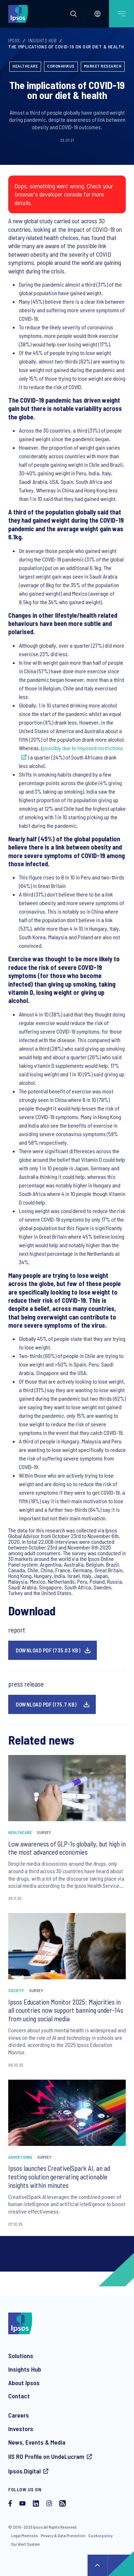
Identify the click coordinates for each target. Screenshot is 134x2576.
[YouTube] (22, 2504)
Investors (20, 2429)
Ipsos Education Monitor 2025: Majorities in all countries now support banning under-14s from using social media (65, 2010)
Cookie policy (100, 2535)
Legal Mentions (24, 2535)
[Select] (97, 14)
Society (16, 1990)
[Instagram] (49, 2504)
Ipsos (14, 40)
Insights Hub (42, 40)
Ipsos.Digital (24, 2471)
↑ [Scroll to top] (97, 2565)
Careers (18, 2415)
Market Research (103, 65)
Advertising (20, 2156)
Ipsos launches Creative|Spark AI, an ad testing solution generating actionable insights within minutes (59, 2176)
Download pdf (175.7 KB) (46, 1704)
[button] (73, 14)
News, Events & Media (36, 2442)
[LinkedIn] (36, 2504)
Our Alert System (25, 2543)
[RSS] (62, 2504)
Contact (19, 2396)
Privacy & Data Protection (63, 2535)
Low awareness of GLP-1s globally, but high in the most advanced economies (67, 1848)
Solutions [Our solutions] (20, 2356)
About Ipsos (24, 2383)
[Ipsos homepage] (19, 13)
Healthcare (25, 65)
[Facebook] (10, 2504)
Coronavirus (61, 65)
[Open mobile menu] (121, 13)
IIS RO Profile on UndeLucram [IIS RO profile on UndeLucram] (46, 2456)
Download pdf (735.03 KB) (48, 1650)
